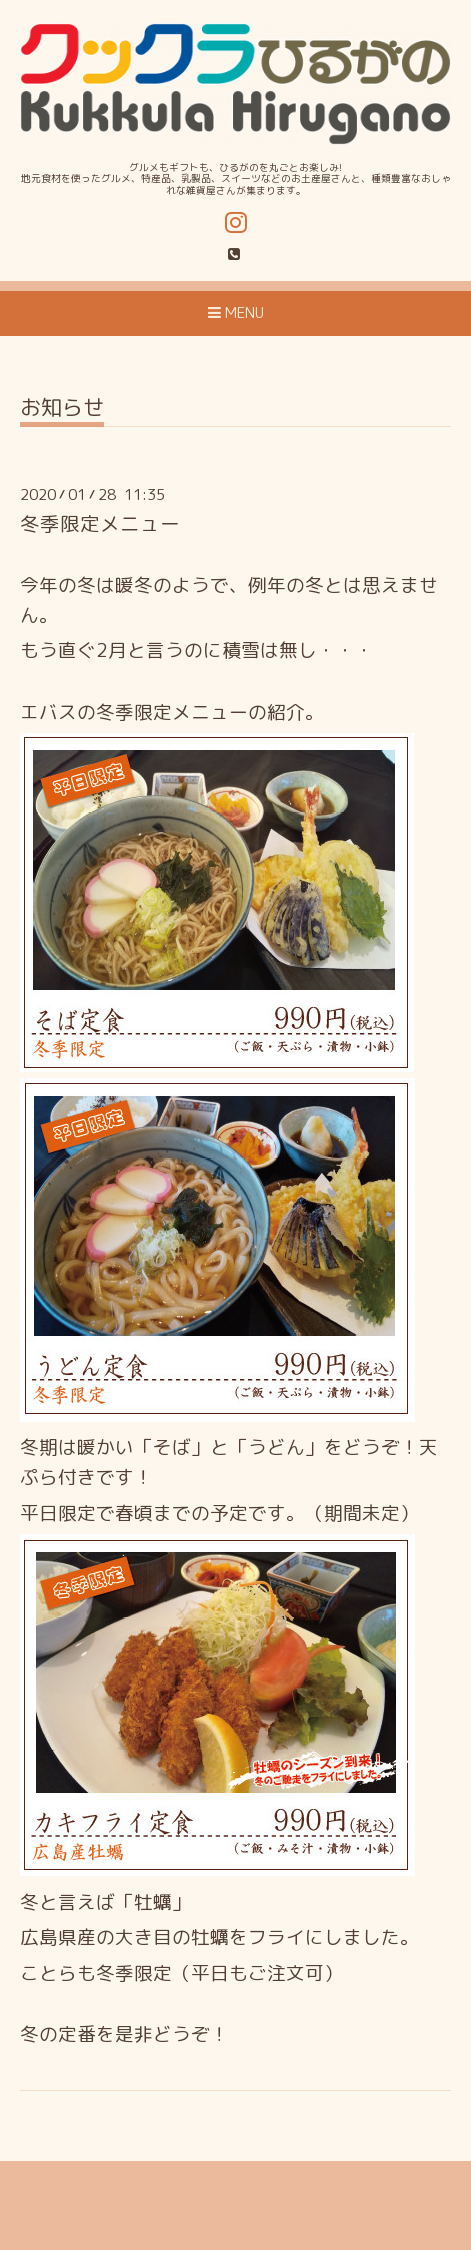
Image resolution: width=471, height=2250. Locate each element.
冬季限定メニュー (100, 523)
